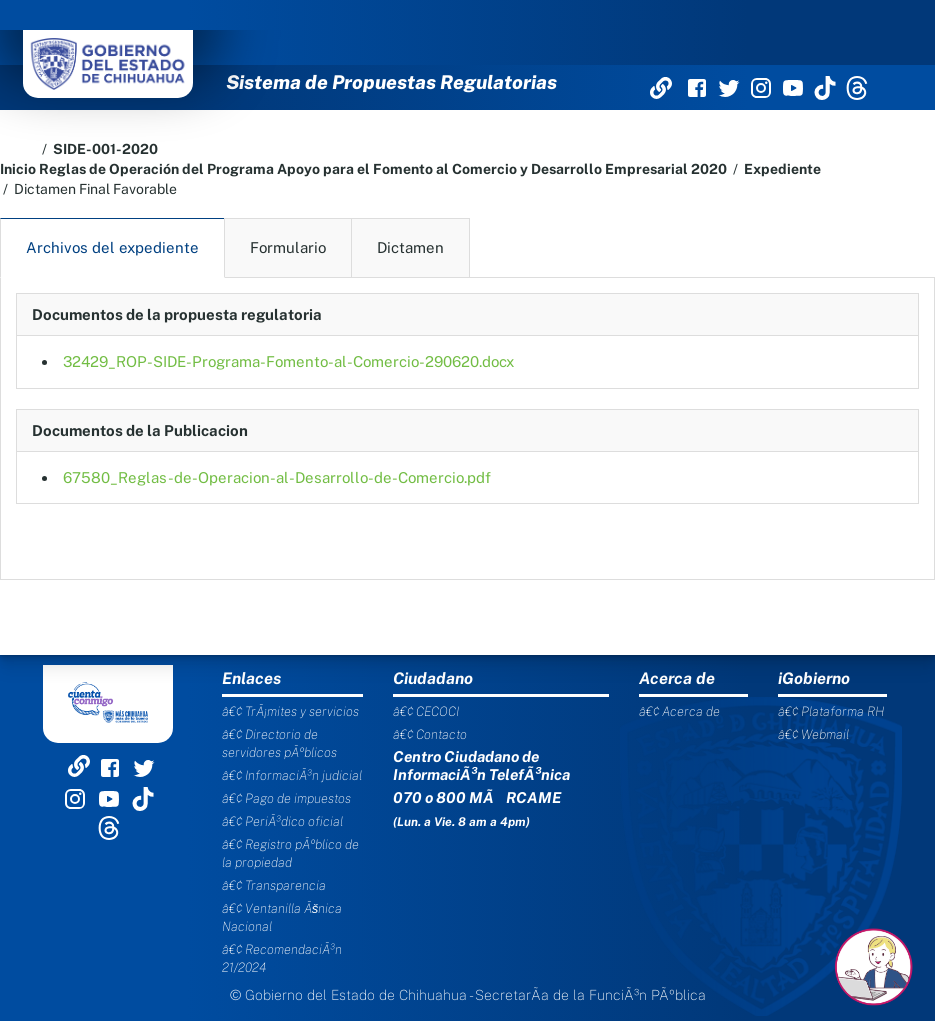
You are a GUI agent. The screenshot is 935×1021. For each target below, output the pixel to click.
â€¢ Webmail (813, 734)
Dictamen (410, 247)
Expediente (782, 169)
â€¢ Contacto (430, 734)
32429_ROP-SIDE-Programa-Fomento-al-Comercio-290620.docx (288, 361)
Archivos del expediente (112, 247)
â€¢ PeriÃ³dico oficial (282, 821)
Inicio (18, 169)
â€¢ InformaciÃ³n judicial (292, 775)
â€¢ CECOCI (426, 711)
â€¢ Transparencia (274, 885)
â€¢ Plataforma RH (831, 711)
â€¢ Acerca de (679, 711)
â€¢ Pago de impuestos (286, 798)
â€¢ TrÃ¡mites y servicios (290, 711)
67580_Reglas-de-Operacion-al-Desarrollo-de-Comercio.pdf (277, 477)
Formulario (288, 247)
